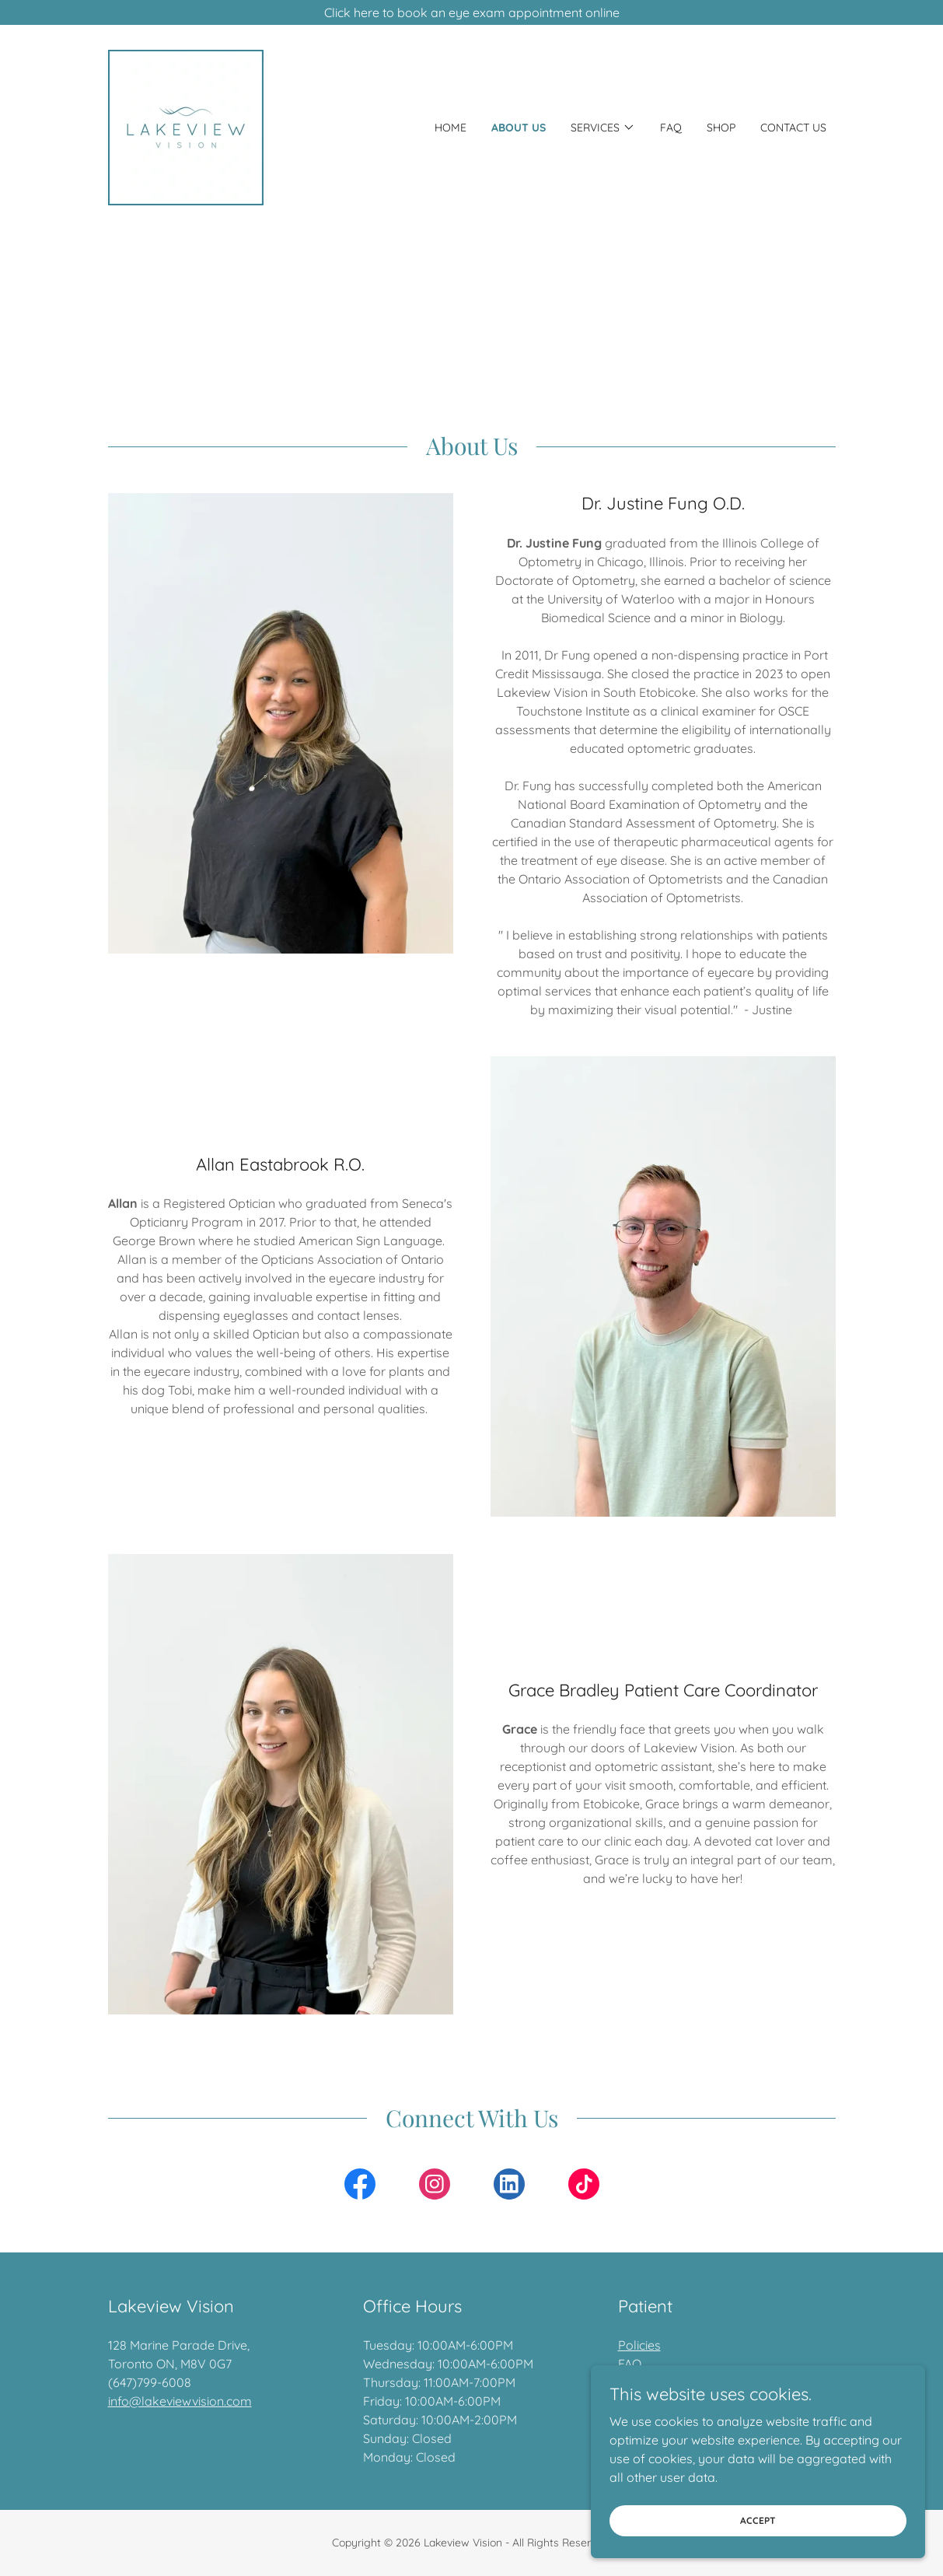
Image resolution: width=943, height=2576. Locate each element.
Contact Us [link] (793, 128)
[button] (603, 127)
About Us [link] (518, 128)
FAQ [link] (671, 128)
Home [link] (450, 128)
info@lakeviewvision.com (180, 2401)
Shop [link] (721, 128)
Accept (769, 2531)
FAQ (629, 2363)
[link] (186, 126)
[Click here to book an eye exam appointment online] (471, 12)
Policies (639, 2345)
